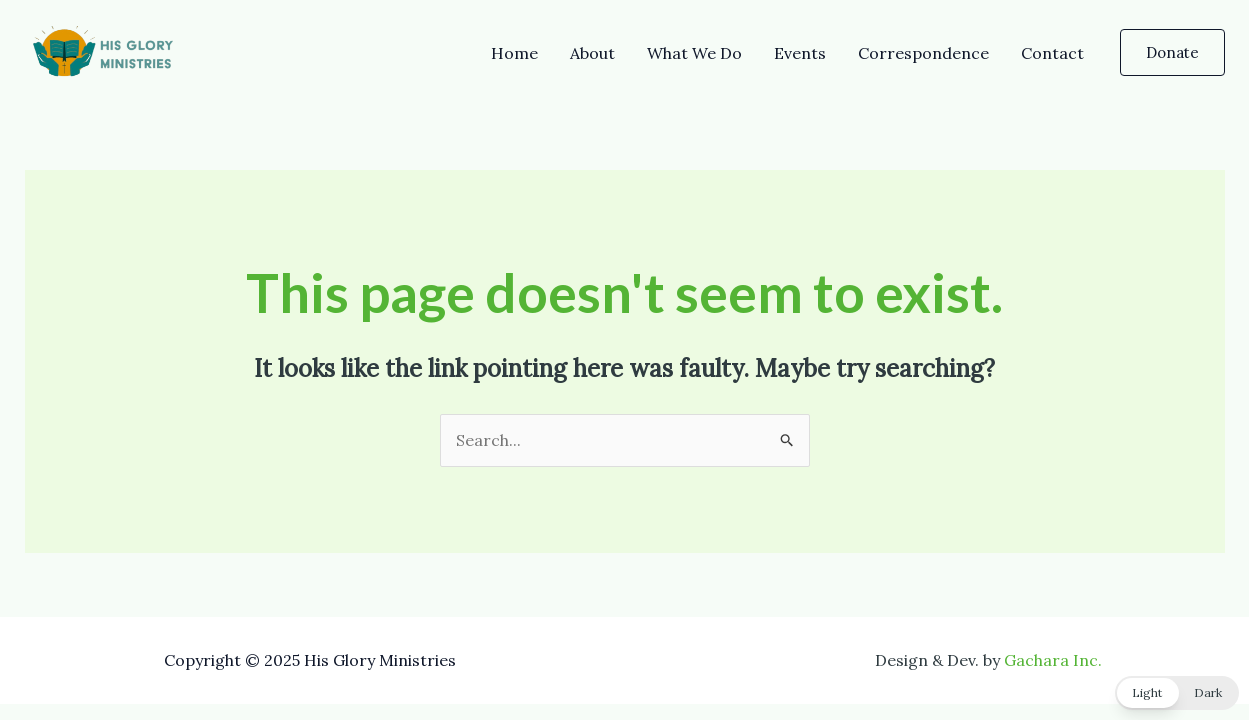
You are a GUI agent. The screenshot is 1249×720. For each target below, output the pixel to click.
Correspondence (923, 53)
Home (514, 53)
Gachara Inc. (1053, 660)
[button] (1172, 52)
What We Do (694, 53)
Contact (1052, 53)
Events (800, 53)
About (592, 53)
